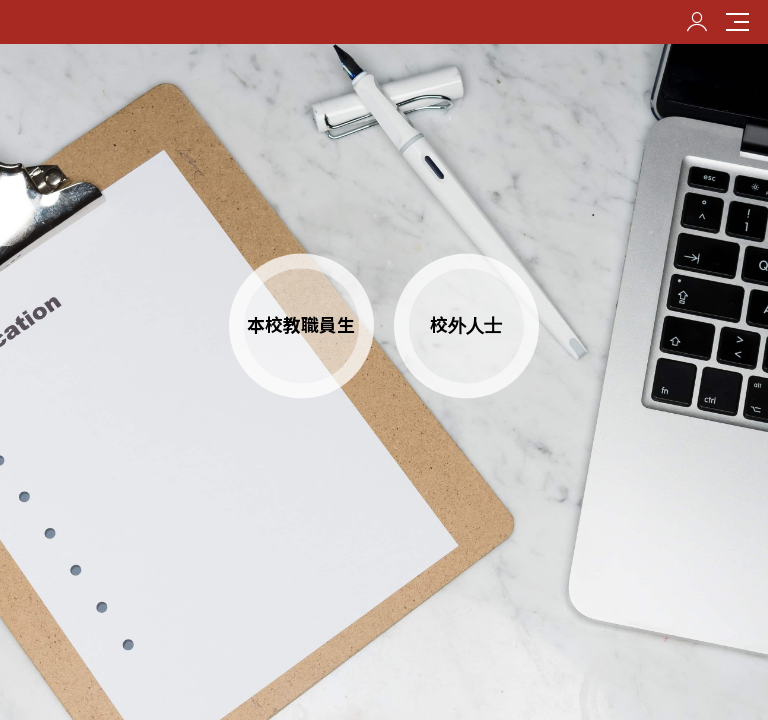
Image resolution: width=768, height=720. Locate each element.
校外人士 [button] (466, 326)
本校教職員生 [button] (301, 326)
